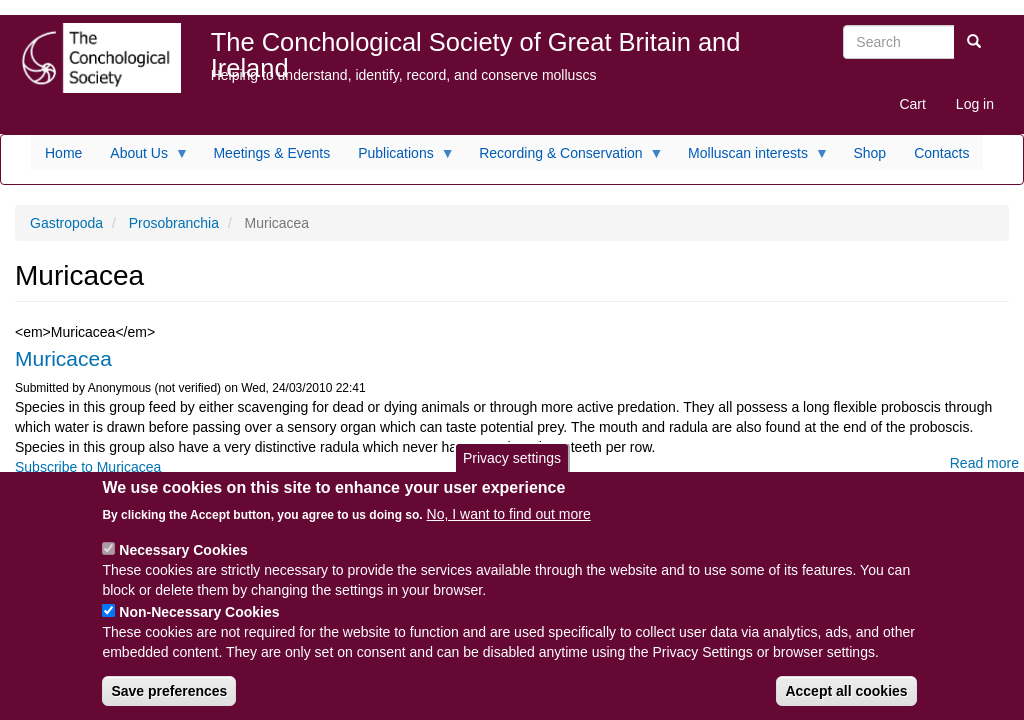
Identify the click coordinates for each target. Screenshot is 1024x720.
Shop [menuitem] (869, 153)
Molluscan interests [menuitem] (751, 158)
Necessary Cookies (183, 563)
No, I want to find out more (509, 527)
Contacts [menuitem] (941, 153)
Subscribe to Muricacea (88, 467)
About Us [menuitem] (142, 158)
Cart (912, 104)
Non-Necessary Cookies (199, 625)
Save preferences (169, 704)
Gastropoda (66, 223)
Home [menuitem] (63, 153)
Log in (975, 104)
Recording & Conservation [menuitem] (564, 158)
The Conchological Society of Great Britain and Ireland (476, 46)
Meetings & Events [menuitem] (271, 153)
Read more (984, 463)
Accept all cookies (846, 704)
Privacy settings (512, 471)
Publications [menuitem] (399, 158)
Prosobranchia (174, 223)
